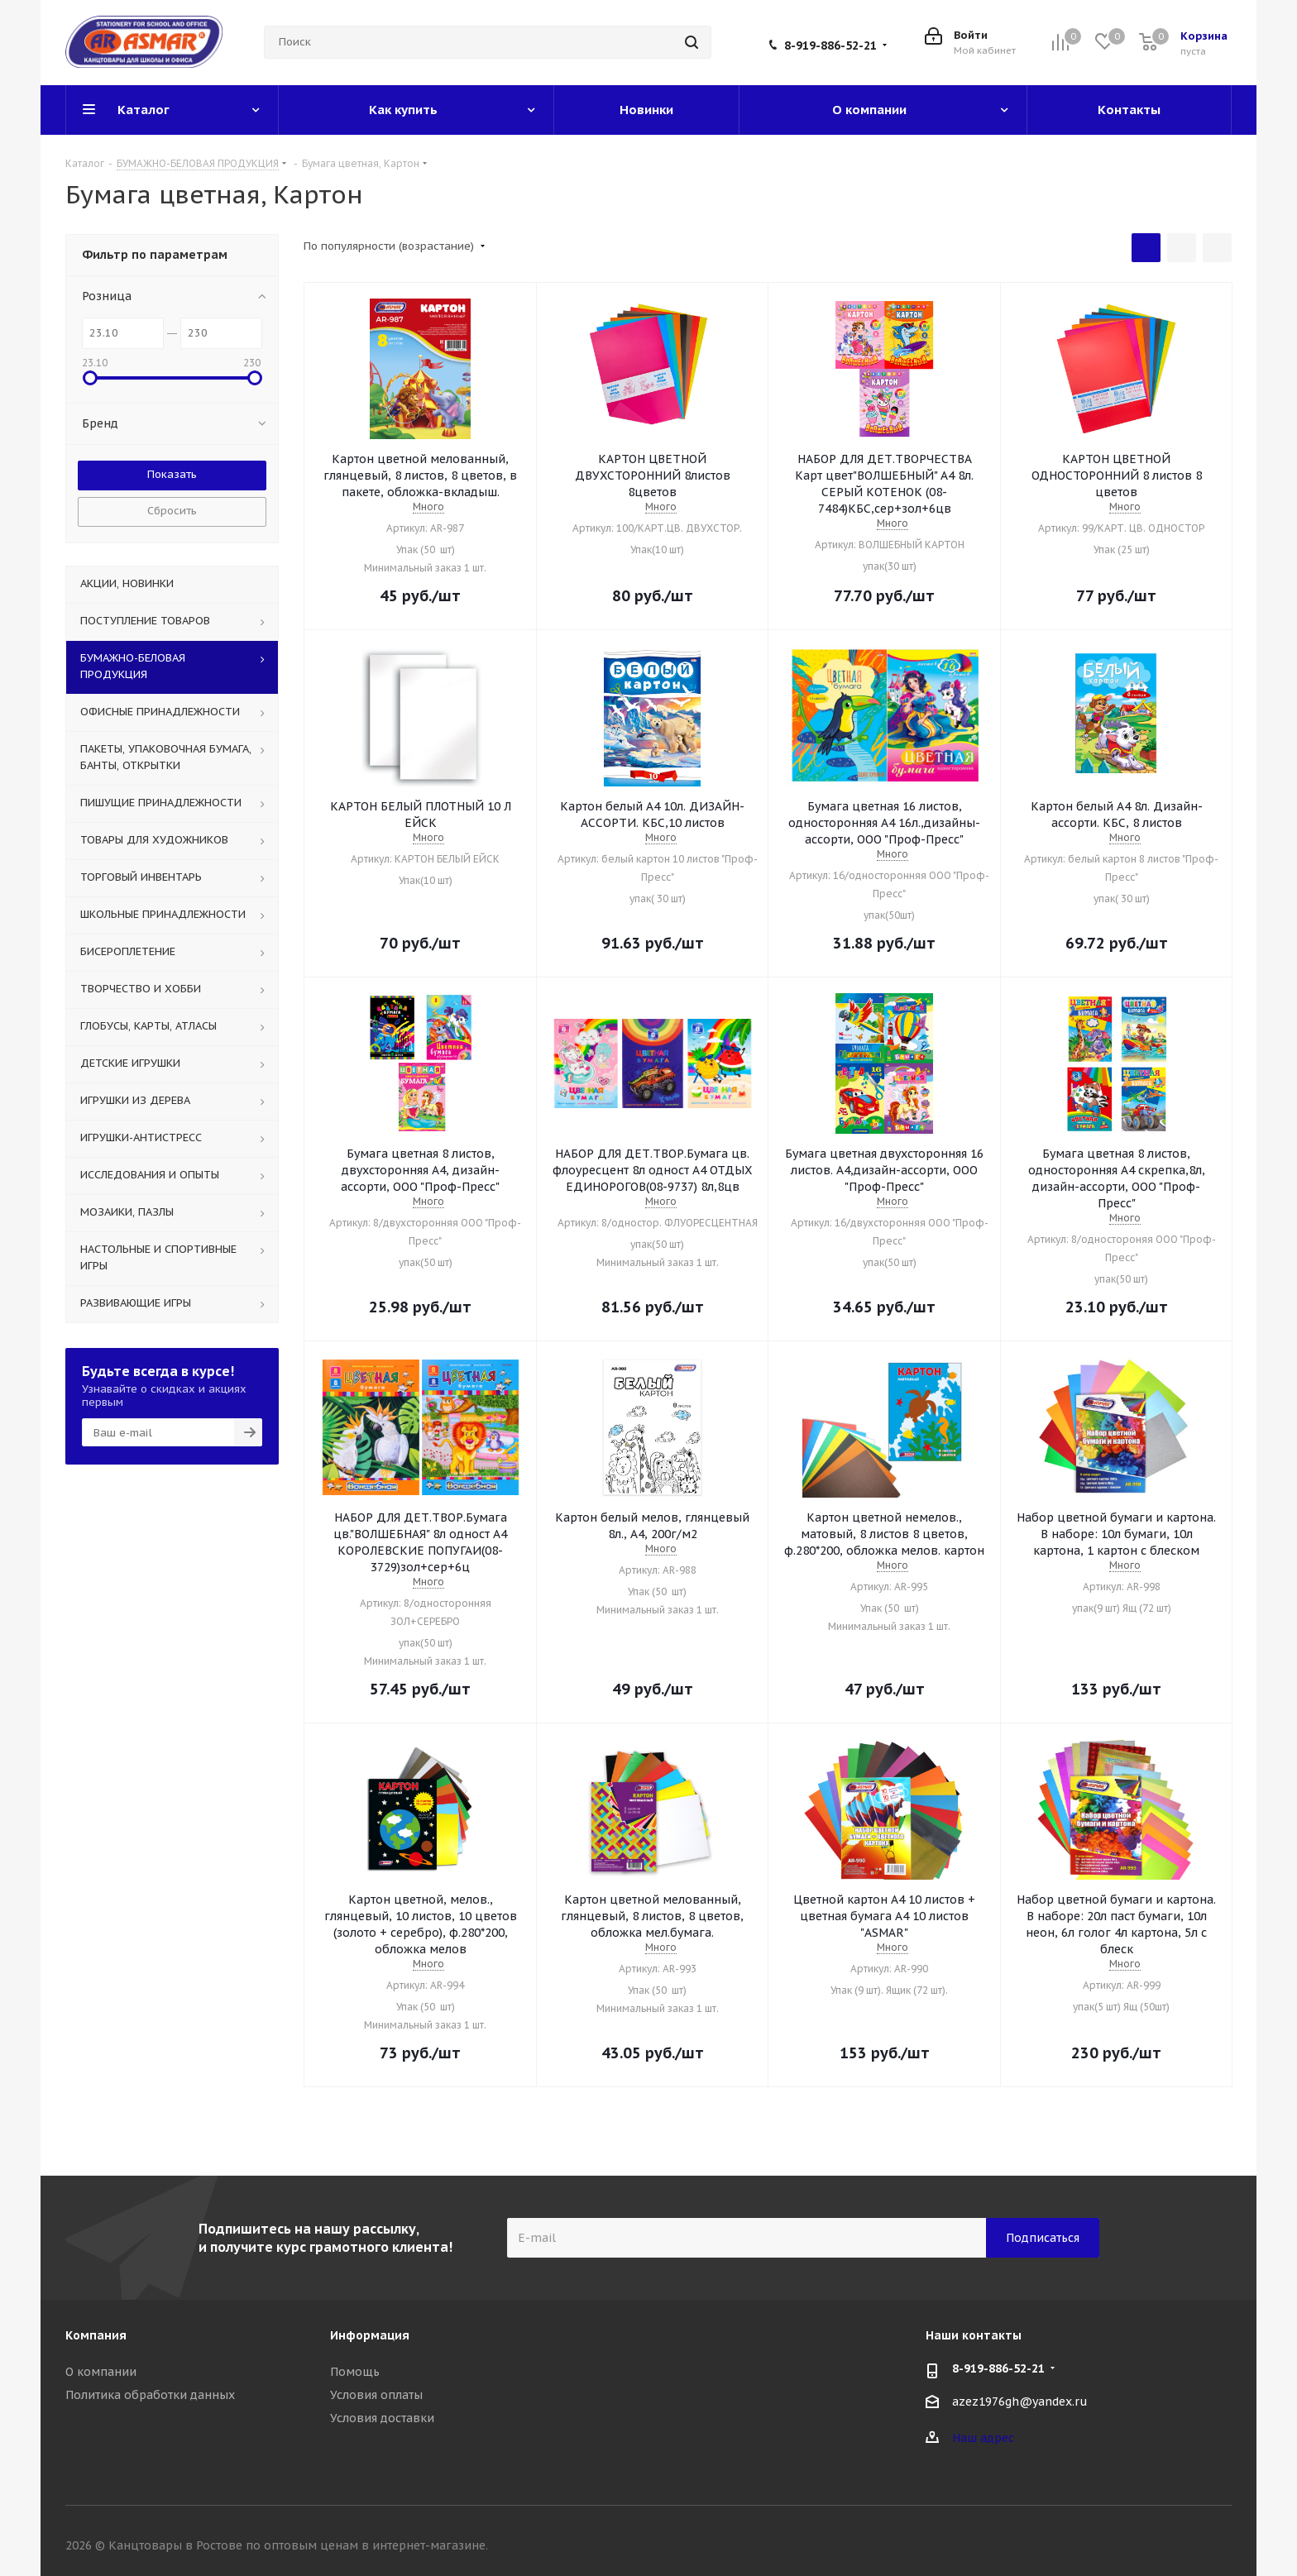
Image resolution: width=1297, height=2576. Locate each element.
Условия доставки (382, 2418)
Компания (96, 2335)
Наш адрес (983, 2437)
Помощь (355, 2371)
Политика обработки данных (150, 2394)
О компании (100, 2371)
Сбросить (172, 511)
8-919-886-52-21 (830, 45)
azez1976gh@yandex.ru (1020, 2401)
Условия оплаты (376, 2394)
